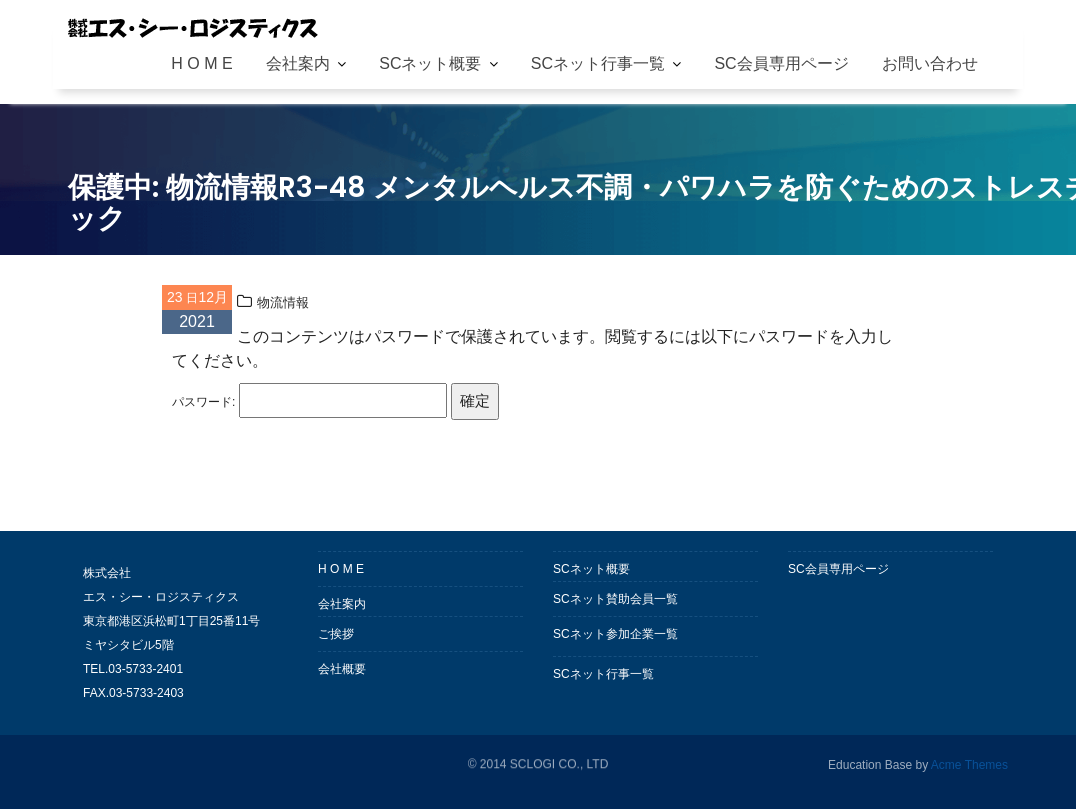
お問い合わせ (930, 63)
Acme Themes (969, 764)
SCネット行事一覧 (598, 63)
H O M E (201, 63)
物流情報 (283, 302)
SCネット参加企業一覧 (615, 634)
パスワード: (309, 400)
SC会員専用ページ (781, 63)
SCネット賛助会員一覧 (615, 599)
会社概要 (342, 669)
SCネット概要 (430, 63)
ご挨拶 (336, 634)
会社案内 (298, 63)
